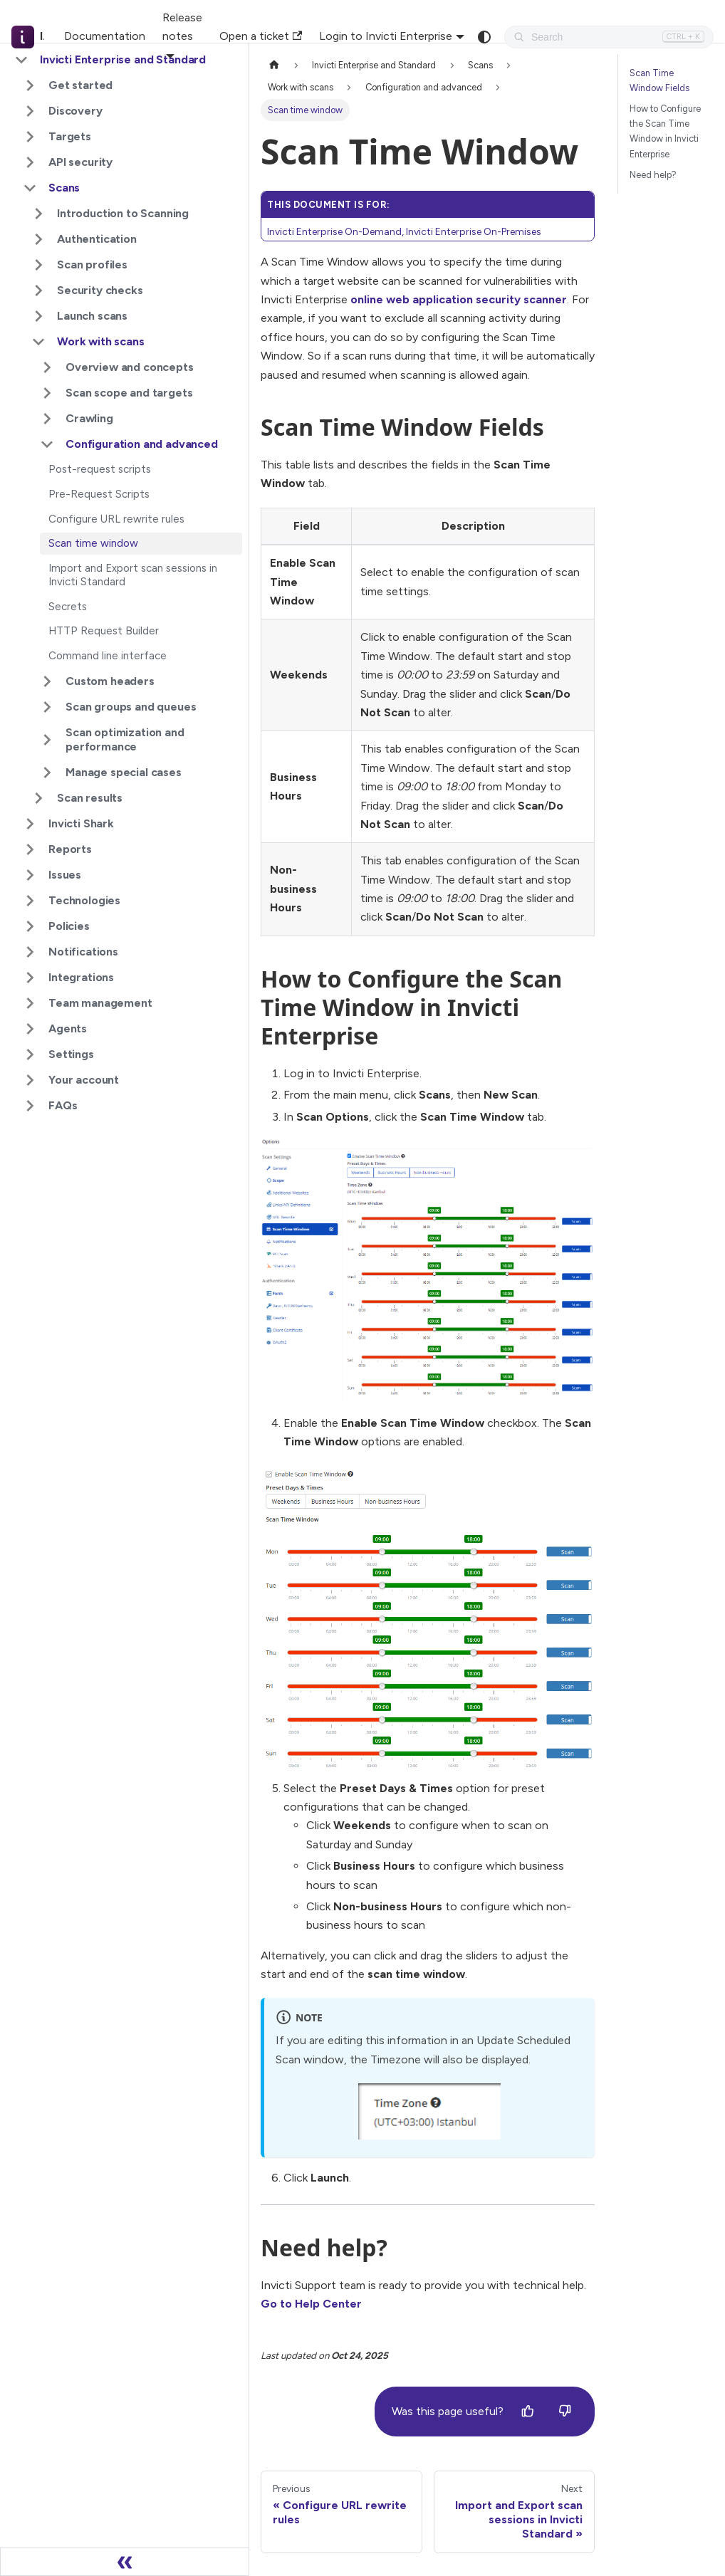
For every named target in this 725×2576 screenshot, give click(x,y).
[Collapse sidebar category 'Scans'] (30, 188)
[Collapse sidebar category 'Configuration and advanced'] (47, 444)
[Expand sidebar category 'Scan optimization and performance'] (47, 739)
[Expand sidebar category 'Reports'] (30, 849)
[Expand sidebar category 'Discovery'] (30, 111)
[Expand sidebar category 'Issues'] (30, 875)
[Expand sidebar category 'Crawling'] (47, 418)
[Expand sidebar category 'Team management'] (30, 1003)
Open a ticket (260, 36)
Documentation (104, 36)
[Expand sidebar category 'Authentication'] (38, 239)
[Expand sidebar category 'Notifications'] (30, 952)
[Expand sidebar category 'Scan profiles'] (38, 264)
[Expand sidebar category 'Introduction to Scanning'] (38, 213)
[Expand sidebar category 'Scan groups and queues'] (47, 707)
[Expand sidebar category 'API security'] (30, 162)
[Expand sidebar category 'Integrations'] (30, 977)
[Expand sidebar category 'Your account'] (30, 1080)
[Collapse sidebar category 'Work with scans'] (38, 341)
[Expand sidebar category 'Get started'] (30, 85)
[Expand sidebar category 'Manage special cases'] (47, 772)
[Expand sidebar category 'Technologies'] (30, 900)
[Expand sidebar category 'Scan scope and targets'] (47, 393)
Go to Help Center (311, 2303)
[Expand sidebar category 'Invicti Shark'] (30, 823)
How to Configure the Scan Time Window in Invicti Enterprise (665, 131)
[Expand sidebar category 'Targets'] (30, 136)
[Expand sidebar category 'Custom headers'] (47, 681)
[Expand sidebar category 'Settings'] (30, 1054)
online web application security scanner (458, 299)
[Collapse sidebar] (124, 2562)
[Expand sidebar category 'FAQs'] (30, 1105)
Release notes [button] (182, 27)
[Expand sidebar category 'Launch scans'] (38, 316)
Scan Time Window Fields (659, 80)
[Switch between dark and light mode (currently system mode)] (484, 37)
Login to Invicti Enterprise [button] (385, 36)
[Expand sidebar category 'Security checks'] (38, 290)
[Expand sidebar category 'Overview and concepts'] (47, 367)
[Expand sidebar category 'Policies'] (30, 926)
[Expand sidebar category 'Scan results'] (38, 798)
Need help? (653, 174)
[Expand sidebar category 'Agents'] (30, 1028)
